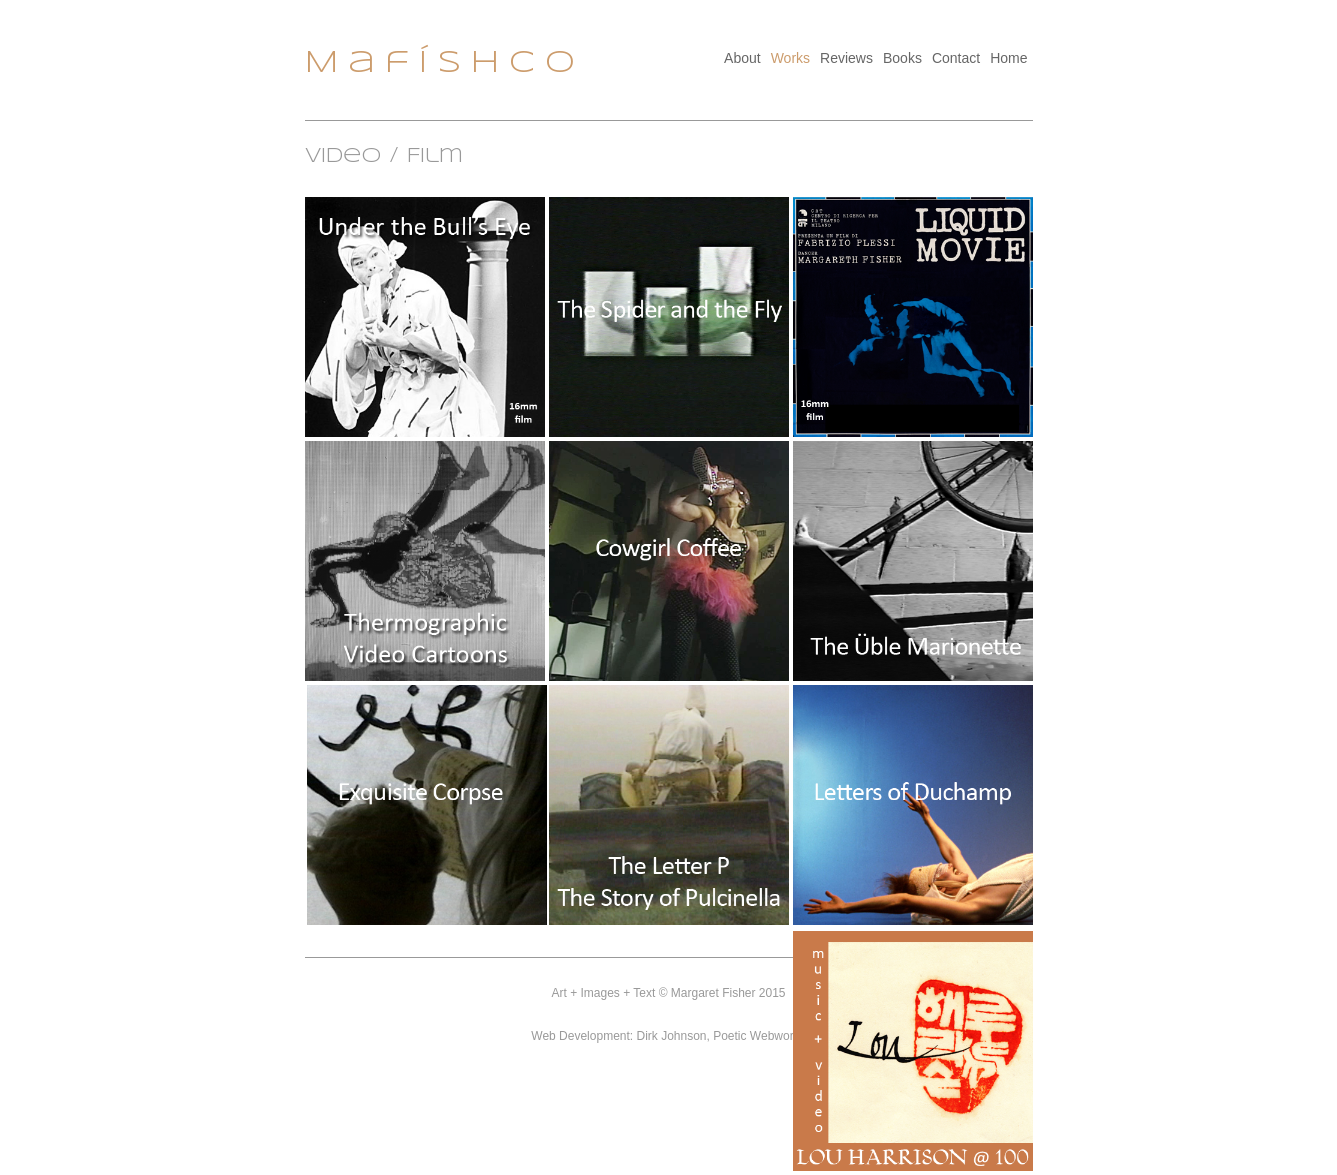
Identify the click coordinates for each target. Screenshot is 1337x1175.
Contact (956, 58)
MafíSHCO (445, 63)
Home (1008, 58)
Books (902, 58)
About (742, 58)
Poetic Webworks (759, 1036)
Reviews (846, 58)
